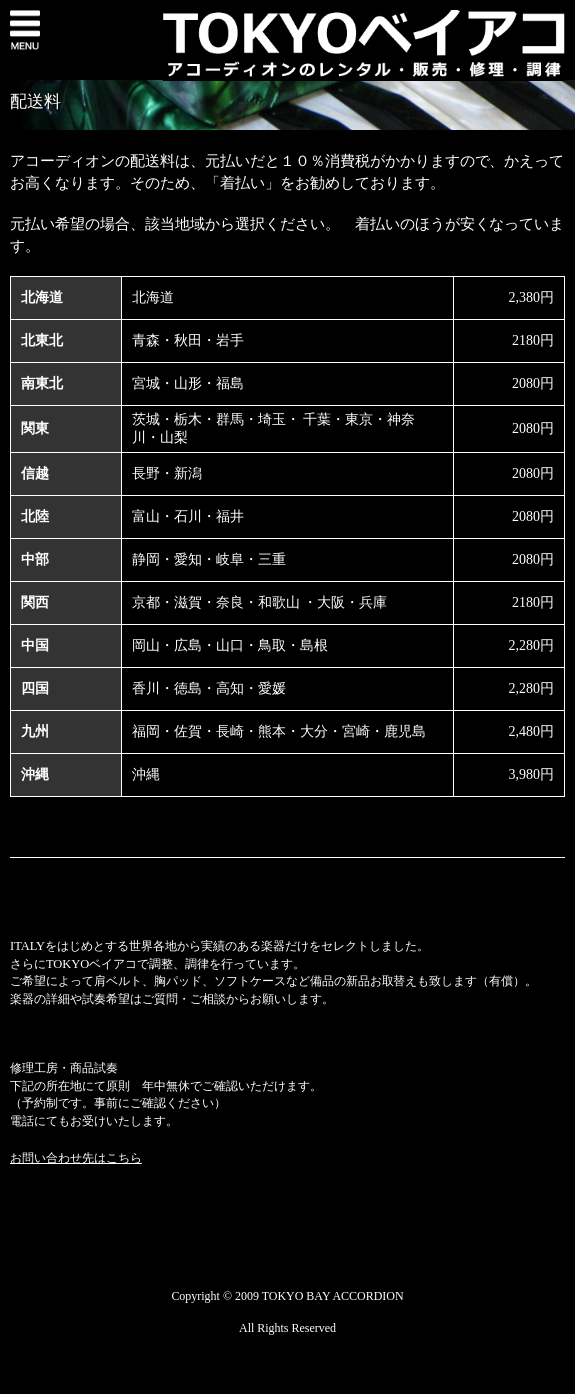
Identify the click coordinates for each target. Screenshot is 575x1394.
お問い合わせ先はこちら (76, 1158)
